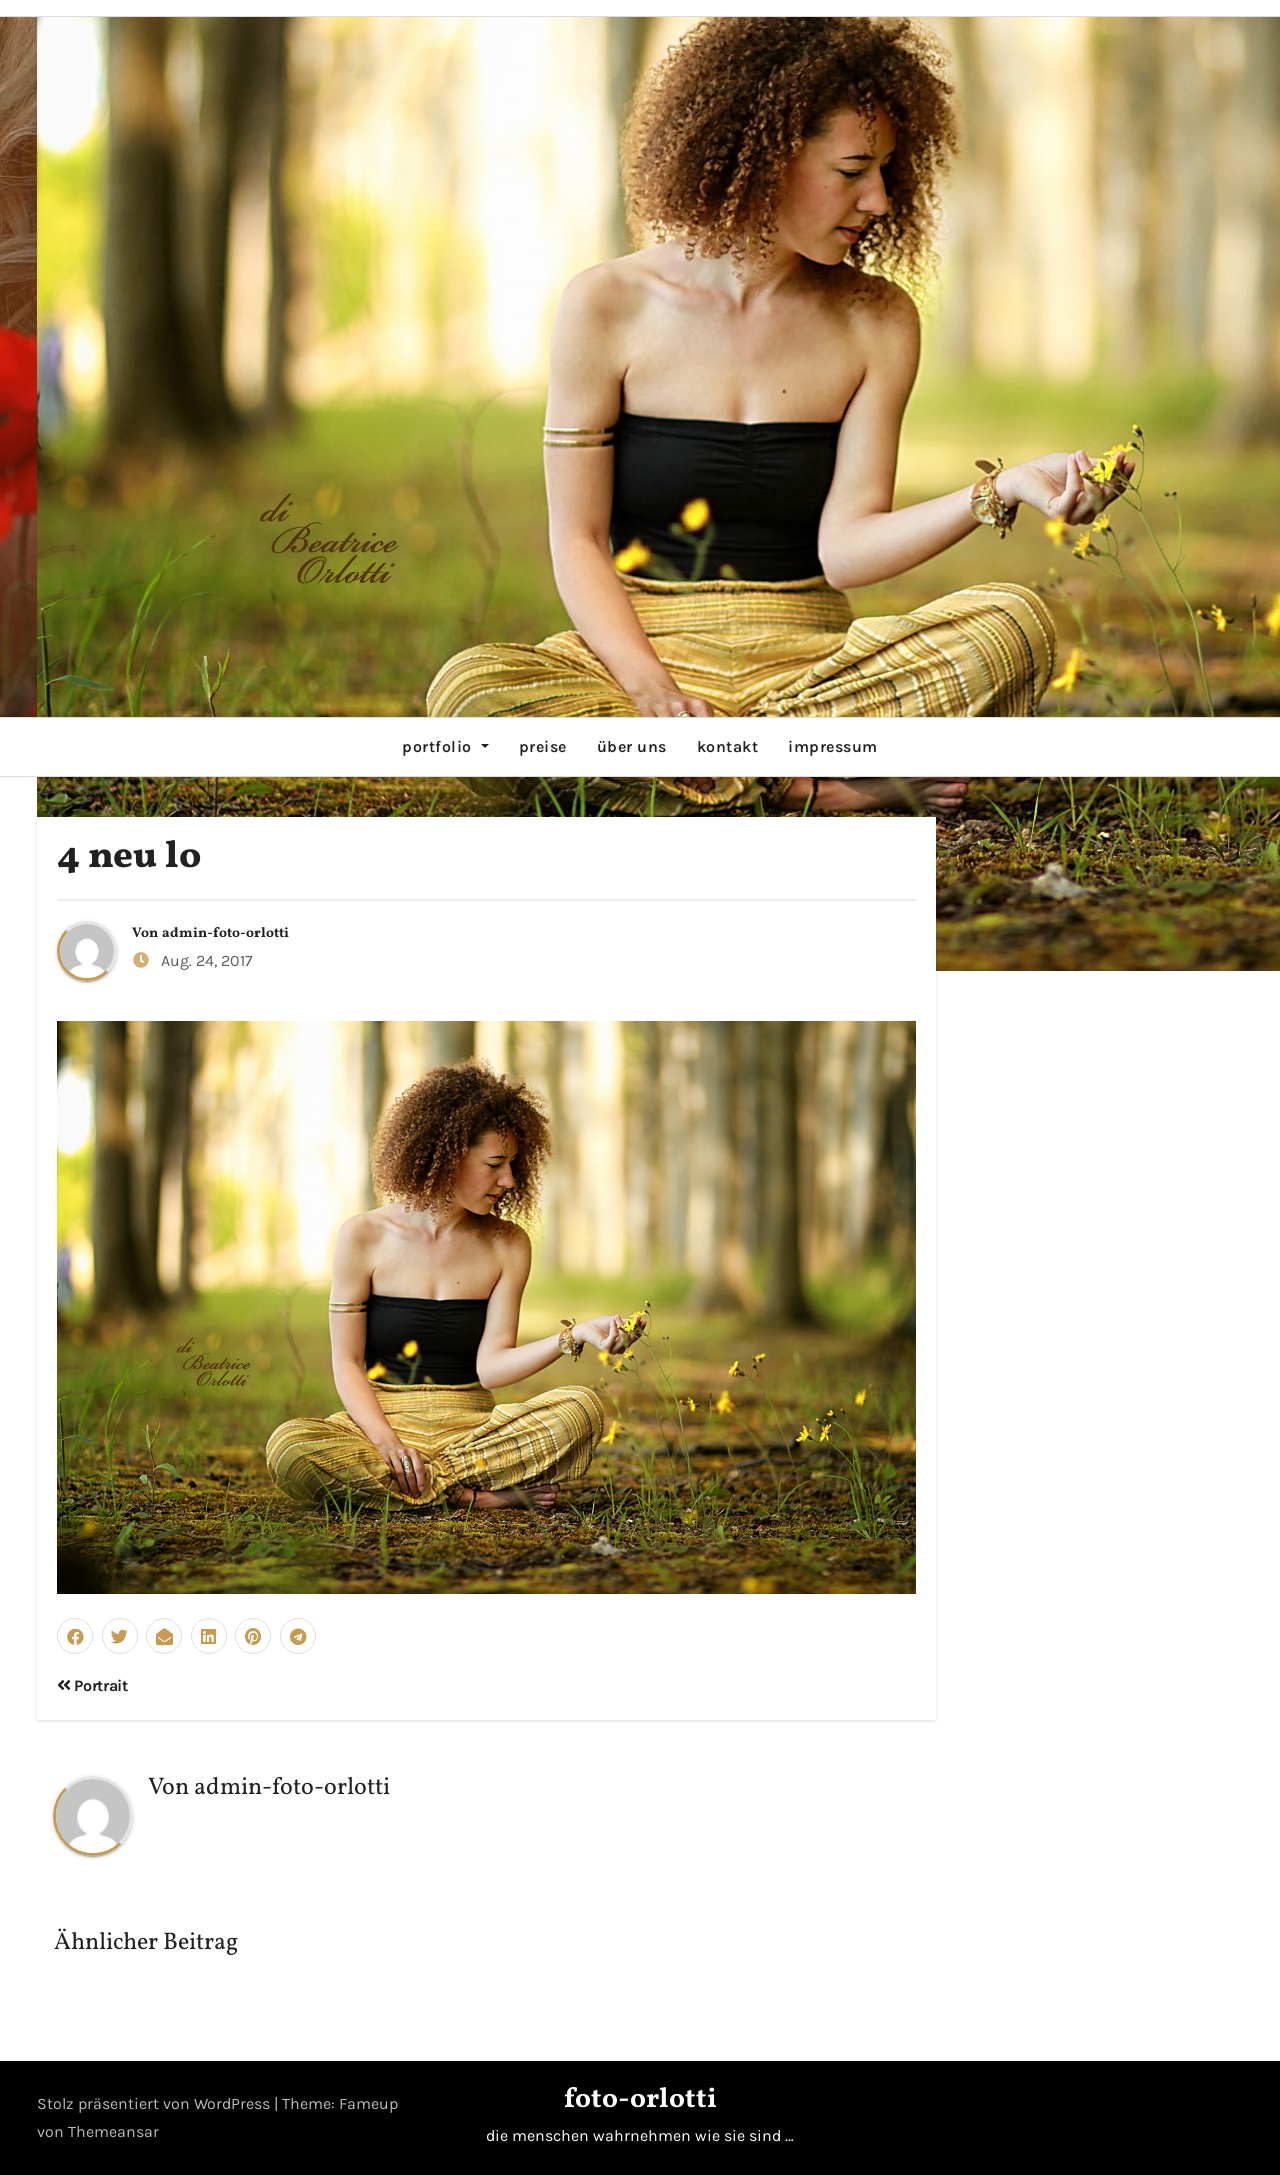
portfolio (445, 746)
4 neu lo (129, 857)
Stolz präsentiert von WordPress (155, 2103)
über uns (632, 746)
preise (543, 746)
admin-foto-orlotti (225, 933)
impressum (833, 746)
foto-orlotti (640, 2099)
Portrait (92, 1685)
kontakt (728, 746)
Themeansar (113, 2131)
